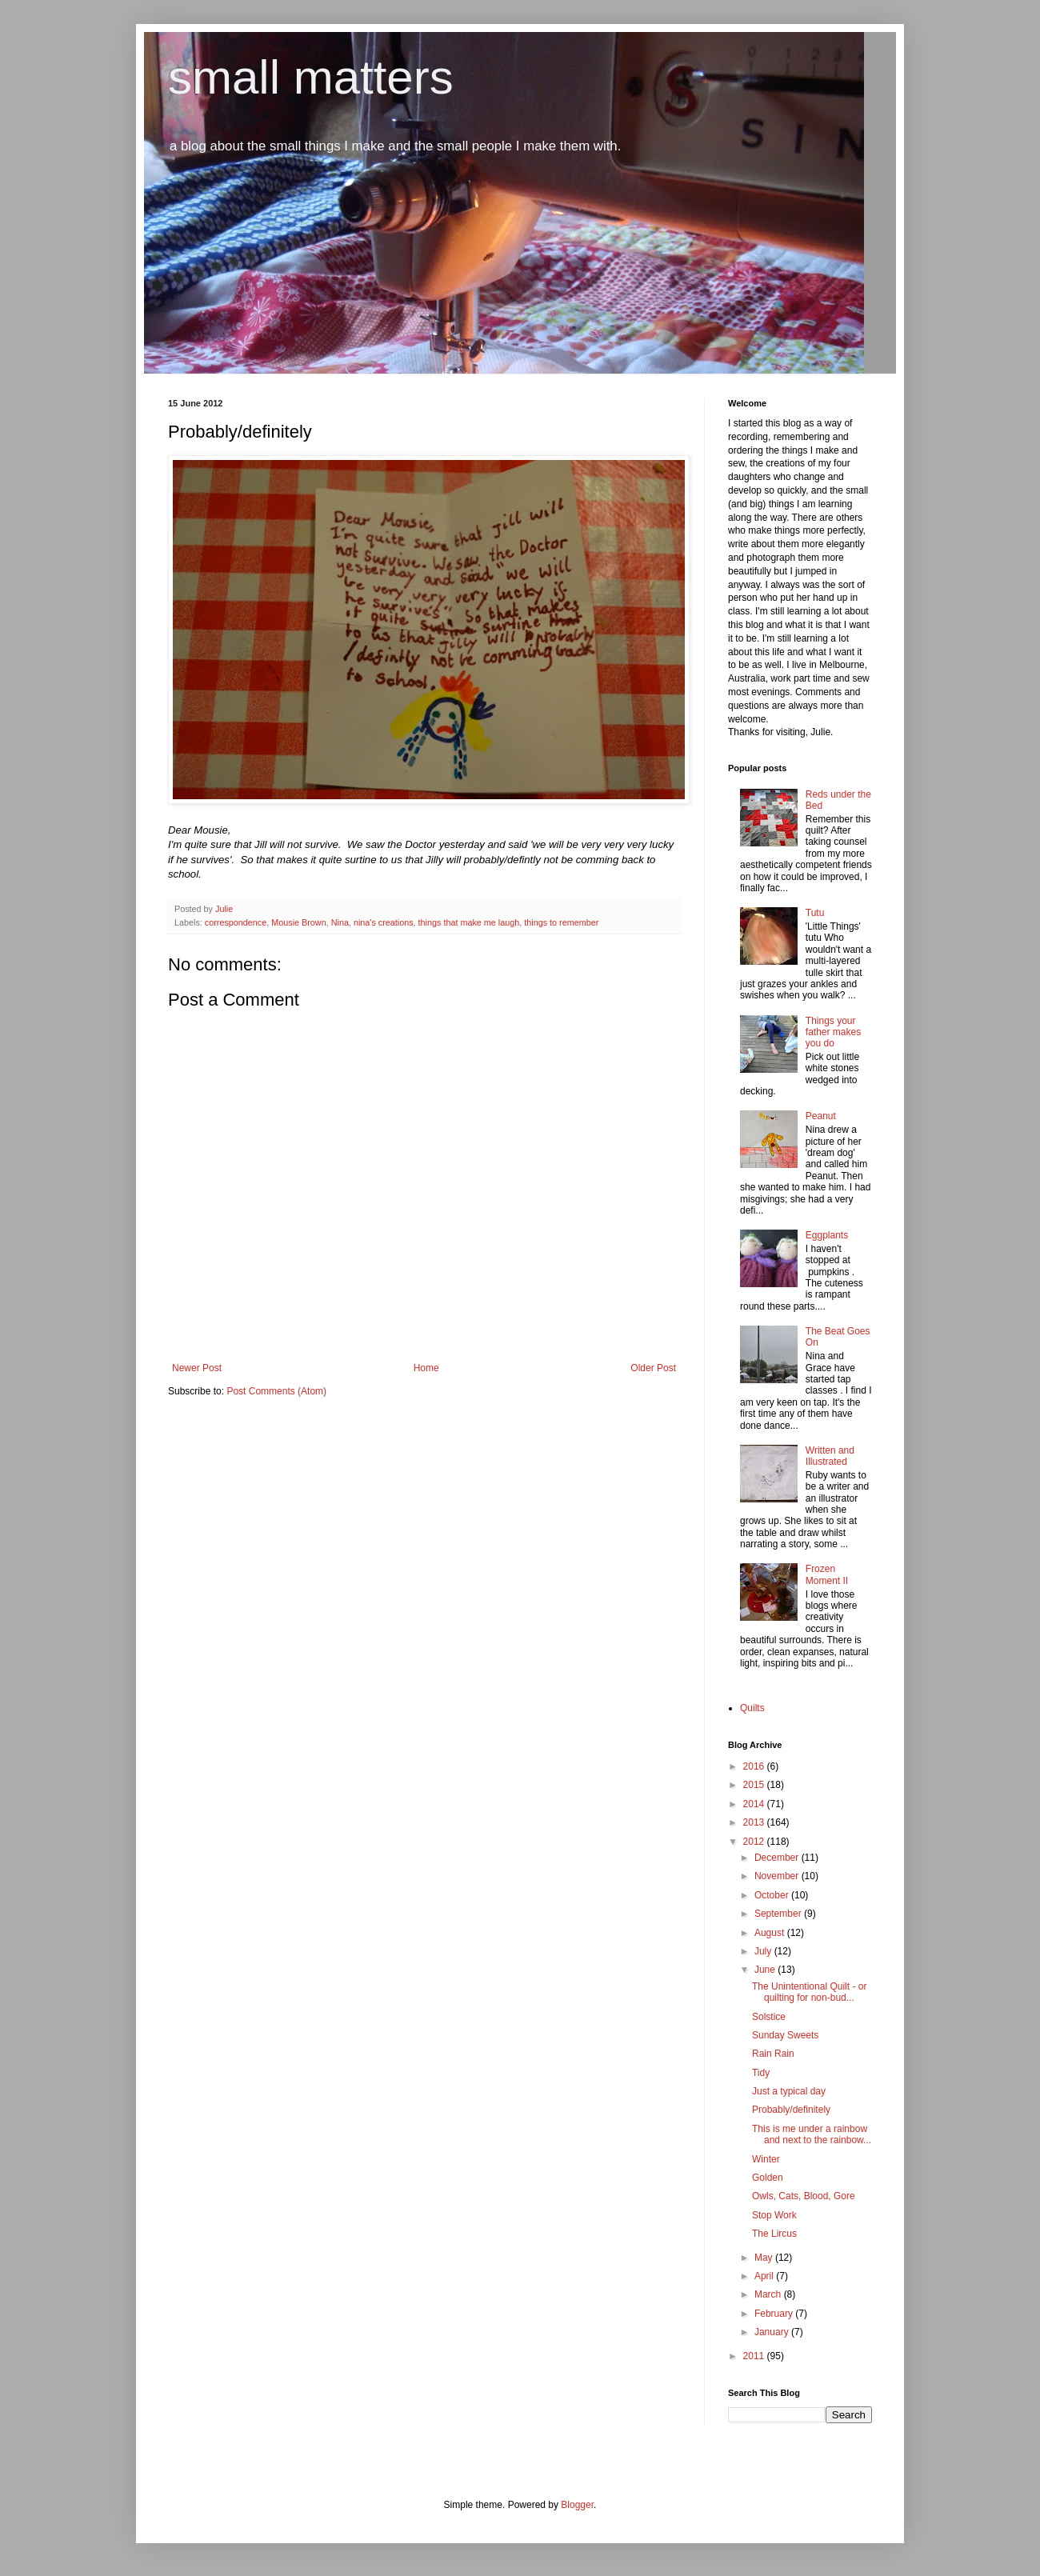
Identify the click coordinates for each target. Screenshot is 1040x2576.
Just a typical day (789, 2091)
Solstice (769, 2016)
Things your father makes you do (833, 1032)
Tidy (761, 2072)
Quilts (752, 1708)
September (779, 1913)
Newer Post (197, 1368)
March (769, 2294)
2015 (755, 1784)
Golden (767, 2177)
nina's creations (384, 922)
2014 (755, 1804)
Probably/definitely (791, 2109)
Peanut (821, 1116)
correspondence (235, 922)
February (774, 2313)
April (765, 2276)
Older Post (653, 1368)
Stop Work (774, 2215)
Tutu (815, 912)
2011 (755, 2356)
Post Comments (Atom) (276, 1391)
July (764, 1951)
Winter (766, 2159)
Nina (340, 922)
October (772, 1895)
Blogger (577, 2504)
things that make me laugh (469, 922)
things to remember (561, 922)
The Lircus (774, 2233)
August (770, 1932)
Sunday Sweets (785, 2035)
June (766, 1969)
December (778, 1857)
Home (426, 1368)
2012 (755, 1841)
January (772, 2332)
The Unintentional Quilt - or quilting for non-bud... (809, 1992)
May (764, 2257)
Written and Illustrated (830, 1456)
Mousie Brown (298, 922)
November (778, 1876)
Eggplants (827, 1235)
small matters (311, 77)
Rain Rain (773, 2053)
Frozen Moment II (827, 1574)
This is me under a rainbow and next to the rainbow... (811, 2134)
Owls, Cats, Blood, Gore (803, 2196)
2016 (755, 1766)
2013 (755, 1822)
